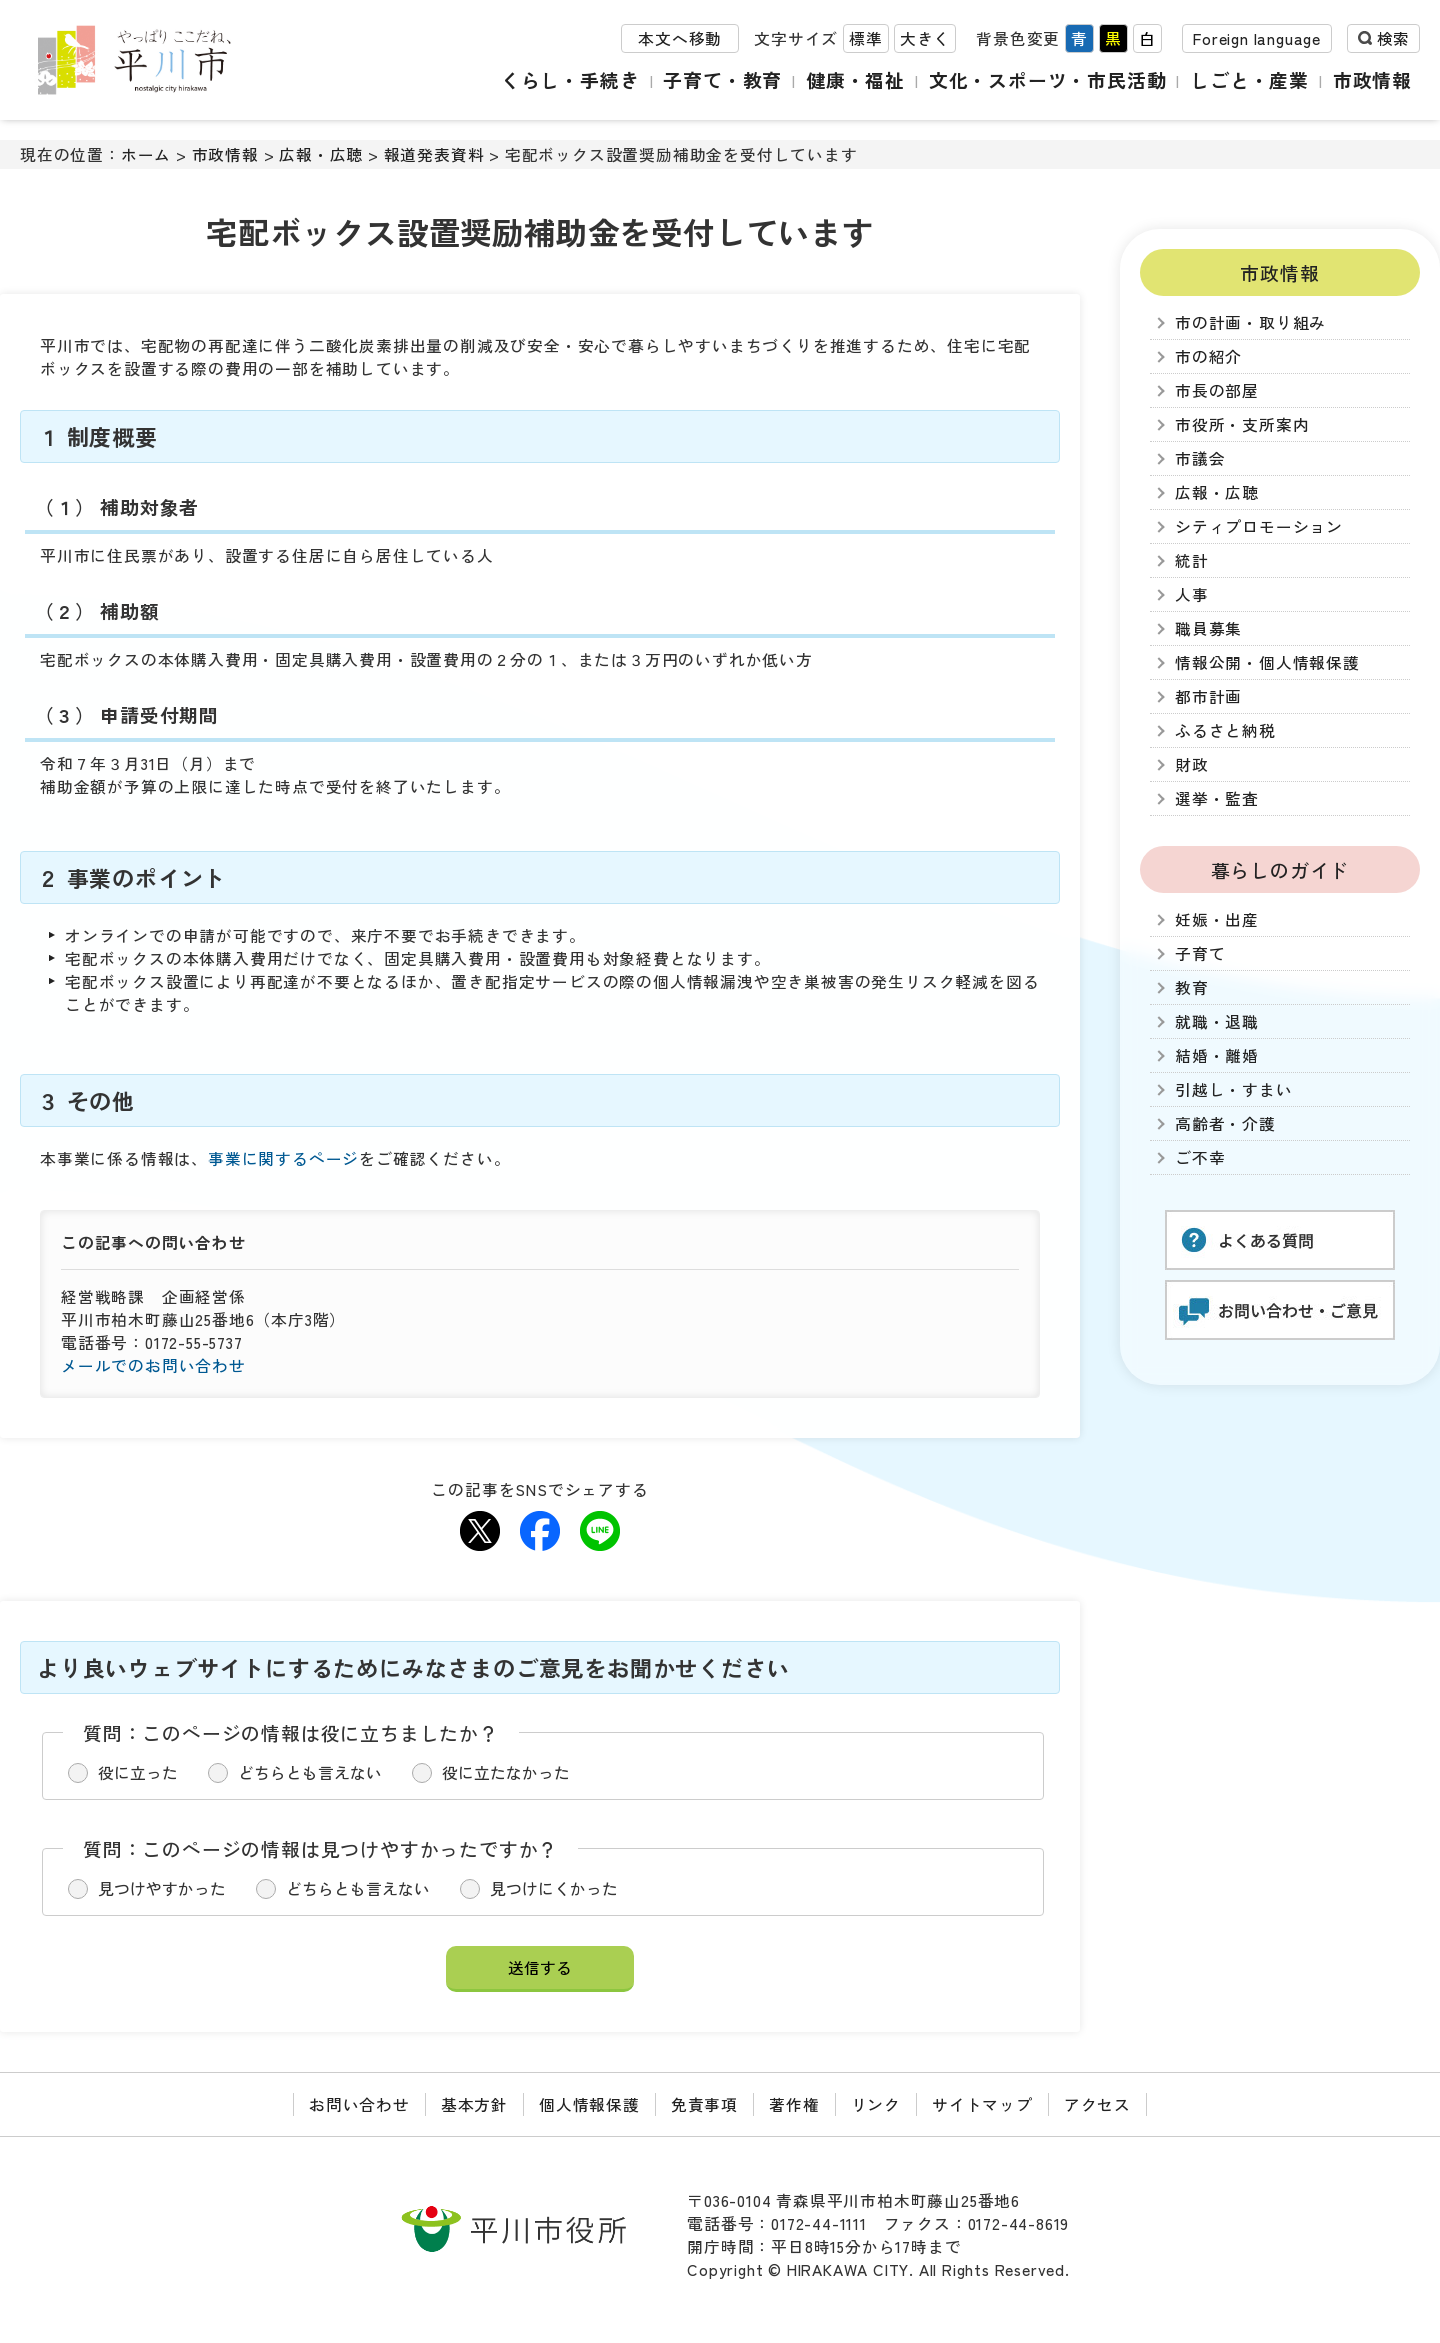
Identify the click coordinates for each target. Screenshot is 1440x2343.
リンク (876, 2104)
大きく (925, 38)
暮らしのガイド (1280, 869)
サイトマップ (982, 2104)
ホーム (146, 154)
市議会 (1200, 458)
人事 (1192, 594)
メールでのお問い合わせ (153, 1365)
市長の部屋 (1217, 390)
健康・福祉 (855, 79)
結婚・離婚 (1217, 1055)
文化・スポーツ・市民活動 (1048, 79)
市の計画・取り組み (1250, 322)
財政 (1192, 764)
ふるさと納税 (1225, 730)
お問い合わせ (359, 2104)
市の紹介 (1208, 356)
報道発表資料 (434, 154)
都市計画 (1208, 696)
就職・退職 (1217, 1021)
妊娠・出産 (1217, 919)
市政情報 (1372, 79)
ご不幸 (1200, 1157)
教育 (1192, 987)
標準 (866, 38)
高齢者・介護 (1225, 1123)
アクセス (1097, 2104)
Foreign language (1257, 38)
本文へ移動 (680, 38)
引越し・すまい (1234, 1089)
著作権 (794, 2104)
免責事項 (704, 2104)
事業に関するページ (283, 1158)
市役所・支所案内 (1242, 424)
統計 (1192, 560)
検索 (1393, 38)
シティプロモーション (1259, 526)
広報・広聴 (321, 154)
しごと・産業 (1249, 79)
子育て (1200, 953)
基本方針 (474, 2104)
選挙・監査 (1217, 798)
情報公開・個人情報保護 (1267, 662)
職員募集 (1208, 628)
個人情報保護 (589, 2104)
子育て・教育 (722, 79)
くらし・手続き (570, 79)
